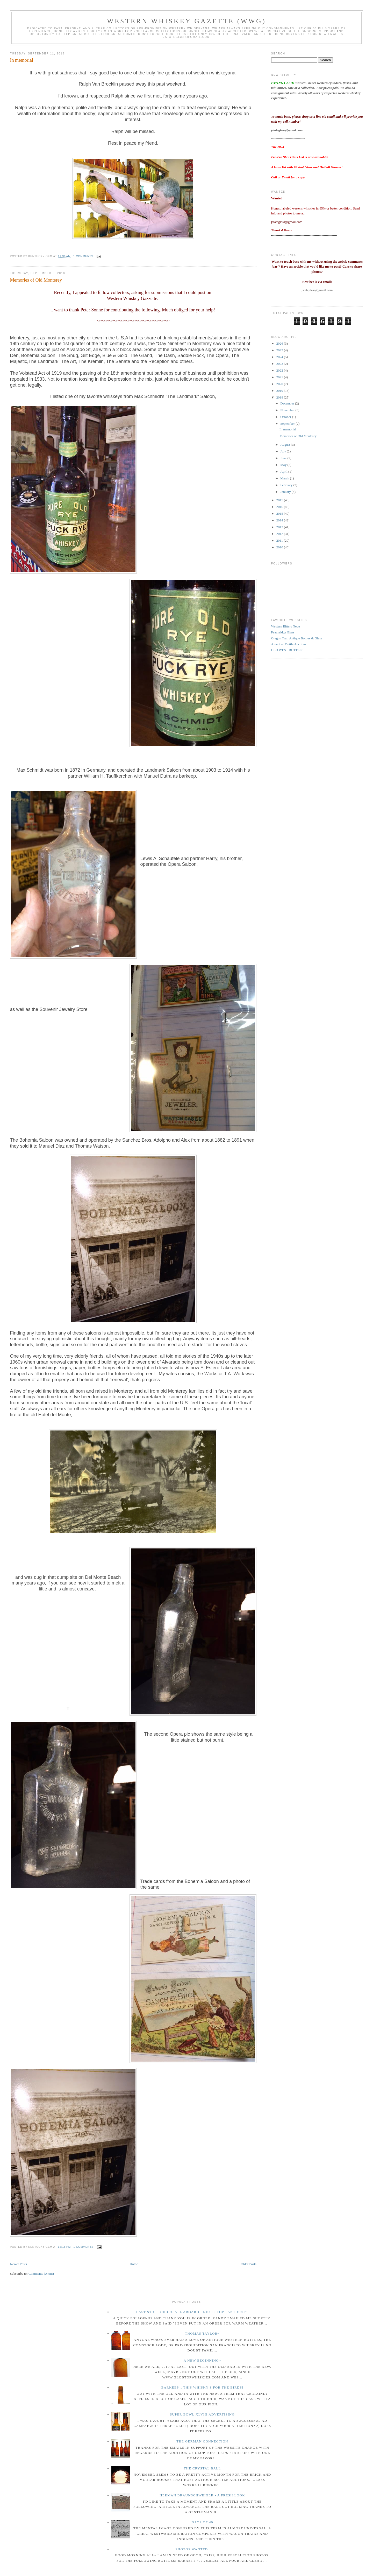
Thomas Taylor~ (202, 2333)
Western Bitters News (285, 626)
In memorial (21, 60)
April (284, 471)
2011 (280, 540)
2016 (280, 507)
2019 (280, 391)
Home (134, 2264)
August (285, 444)
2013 (280, 527)
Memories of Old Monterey (36, 280)
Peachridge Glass (283, 632)
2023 (280, 364)
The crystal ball (202, 2468)
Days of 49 (202, 2522)
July (283, 451)
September (288, 423)
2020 (280, 384)
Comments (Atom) (41, 2273)
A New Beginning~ (202, 2360)
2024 (280, 357)
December (287, 403)
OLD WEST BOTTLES (287, 650)
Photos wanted (191, 2549)
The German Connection (202, 2441)
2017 (280, 500)
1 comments (83, 256)
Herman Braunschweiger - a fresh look (202, 2495)
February (286, 485)
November (287, 410)
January (286, 492)
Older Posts (248, 2264)
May (283, 465)
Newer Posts (18, 2264)
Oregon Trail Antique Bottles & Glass (296, 638)
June (283, 458)
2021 (280, 377)
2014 (280, 520)
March (285, 478)
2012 (280, 534)
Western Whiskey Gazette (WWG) (186, 21)
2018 (280, 397)
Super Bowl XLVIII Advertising (202, 2414)
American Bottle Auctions (288, 644)
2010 (280, 547)
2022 (280, 370)
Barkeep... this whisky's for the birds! (202, 2387)
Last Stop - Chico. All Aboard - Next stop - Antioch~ (191, 2312)
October (286, 417)
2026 (280, 343)
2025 (280, 350)
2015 (280, 513)
